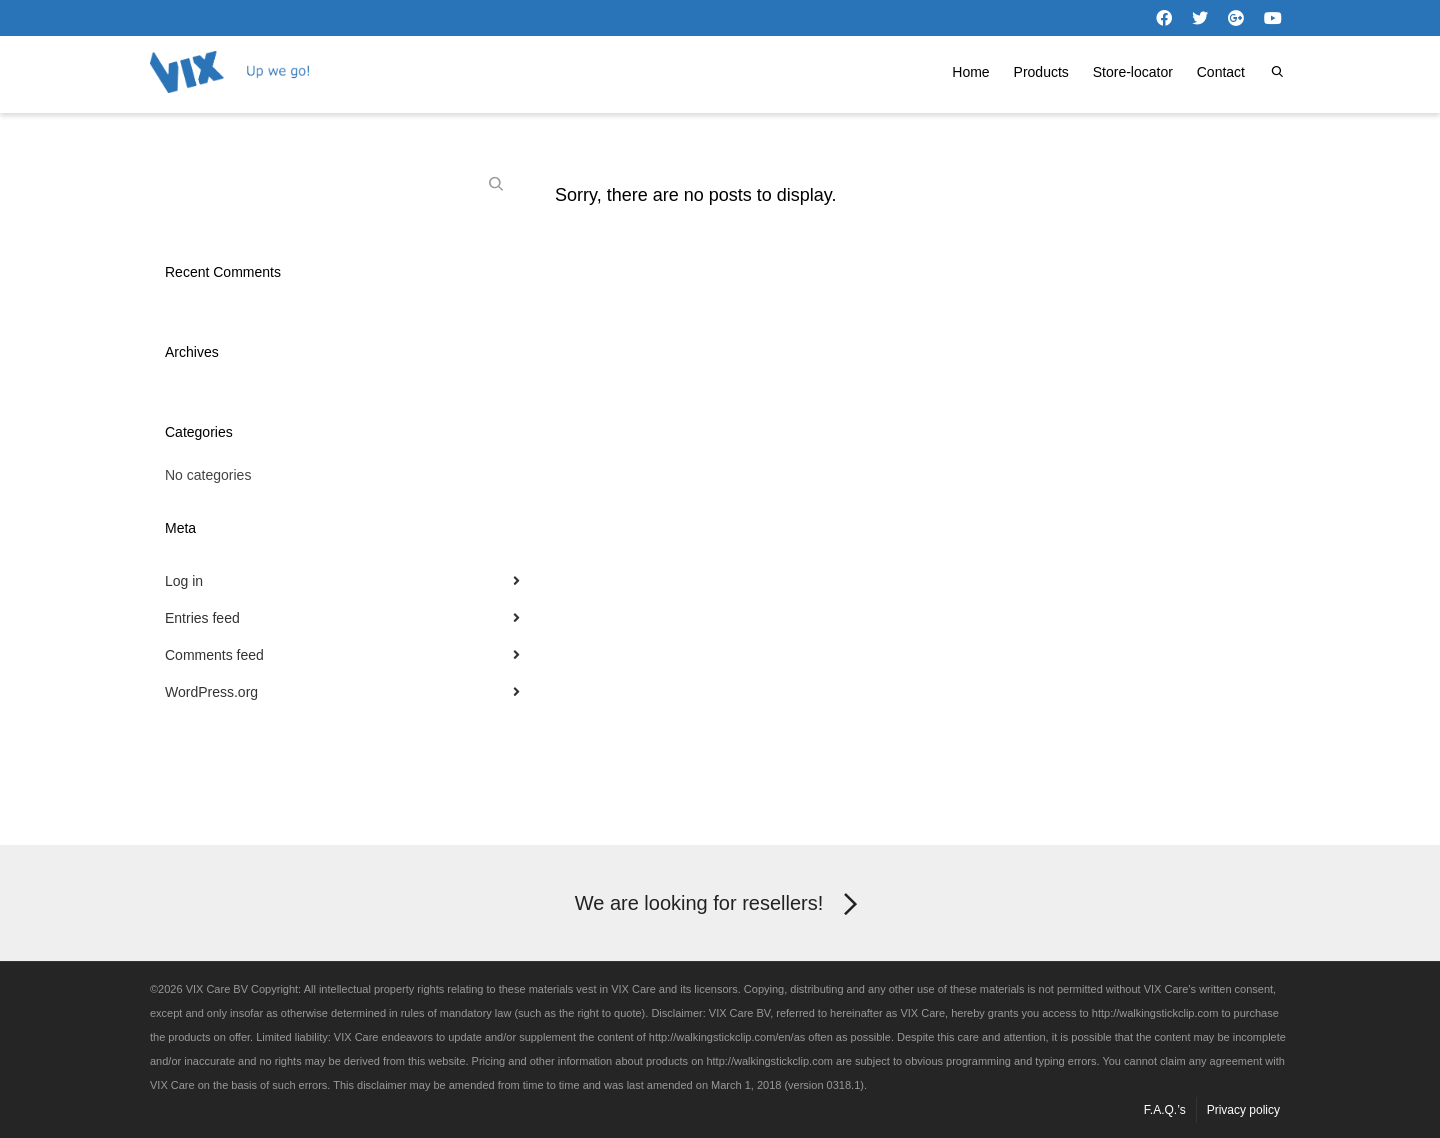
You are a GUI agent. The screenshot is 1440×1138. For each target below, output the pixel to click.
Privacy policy (1243, 1110)
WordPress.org (211, 692)
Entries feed (202, 618)
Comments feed (214, 655)
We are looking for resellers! (720, 905)
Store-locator (1133, 72)
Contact (1221, 72)
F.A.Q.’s (1165, 1110)
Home (970, 72)
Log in (184, 581)
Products (1041, 72)
